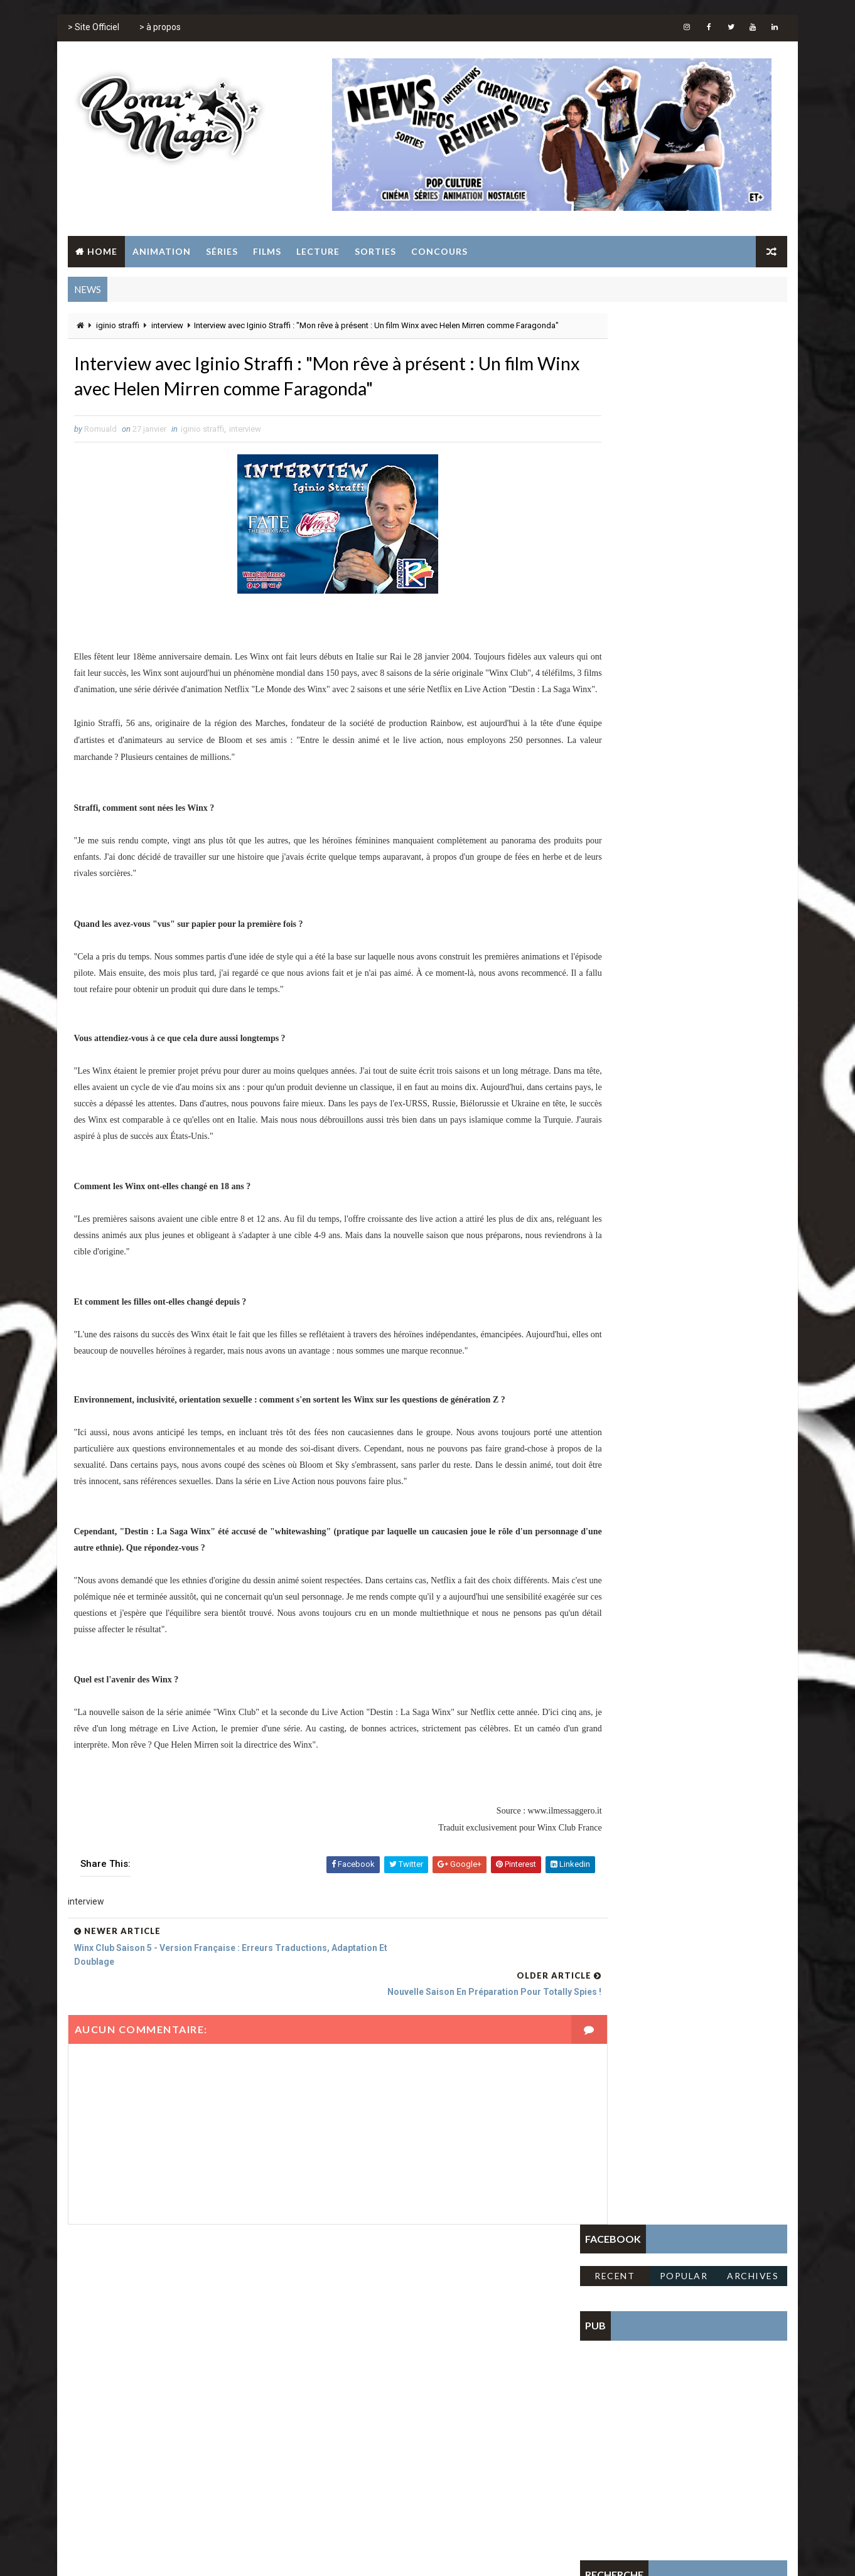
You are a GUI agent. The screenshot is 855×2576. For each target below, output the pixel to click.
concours (399, 2326)
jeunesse (343, 2370)
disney (447, 2326)
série (504, 2370)
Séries (221, 251)
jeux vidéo (396, 2370)
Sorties (374, 251)
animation (344, 2326)
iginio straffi (116, 326)
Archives (754, 365)
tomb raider (349, 2392)
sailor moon (455, 2370)
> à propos (159, 31)
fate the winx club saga (371, 2348)
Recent (616, 365)
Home (101, 251)
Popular (685, 365)
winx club (473, 2392)
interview (166, 326)
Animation (160, 251)
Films (266, 251)
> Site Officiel (92, 31)
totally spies (413, 2392)
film (440, 2348)
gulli (473, 2348)
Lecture (316, 251)
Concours (438, 251)
